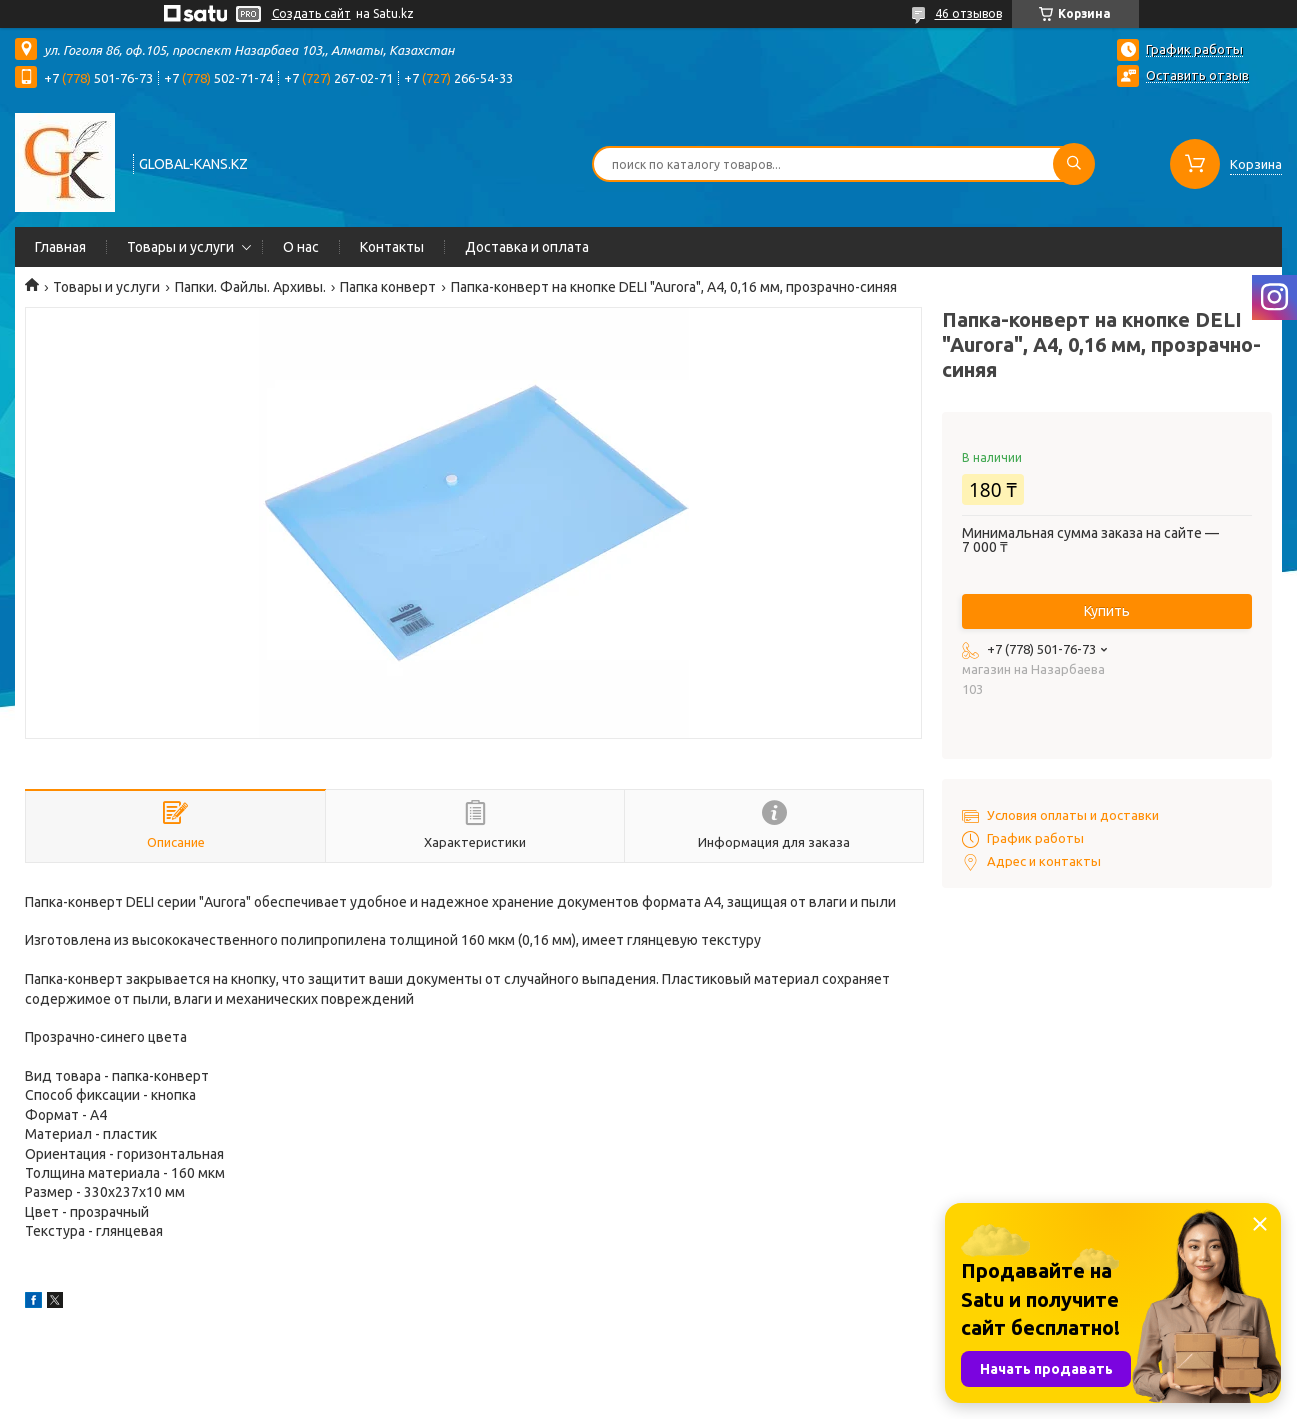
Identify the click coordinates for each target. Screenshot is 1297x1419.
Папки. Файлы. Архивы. (250, 287)
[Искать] (1074, 164)
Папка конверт (388, 287)
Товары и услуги (180, 247)
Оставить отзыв (1197, 75)
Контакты (392, 247)
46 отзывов (968, 13)
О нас (301, 247)
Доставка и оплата (527, 247)
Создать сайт (311, 13)
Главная (60, 247)
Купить (1107, 611)
